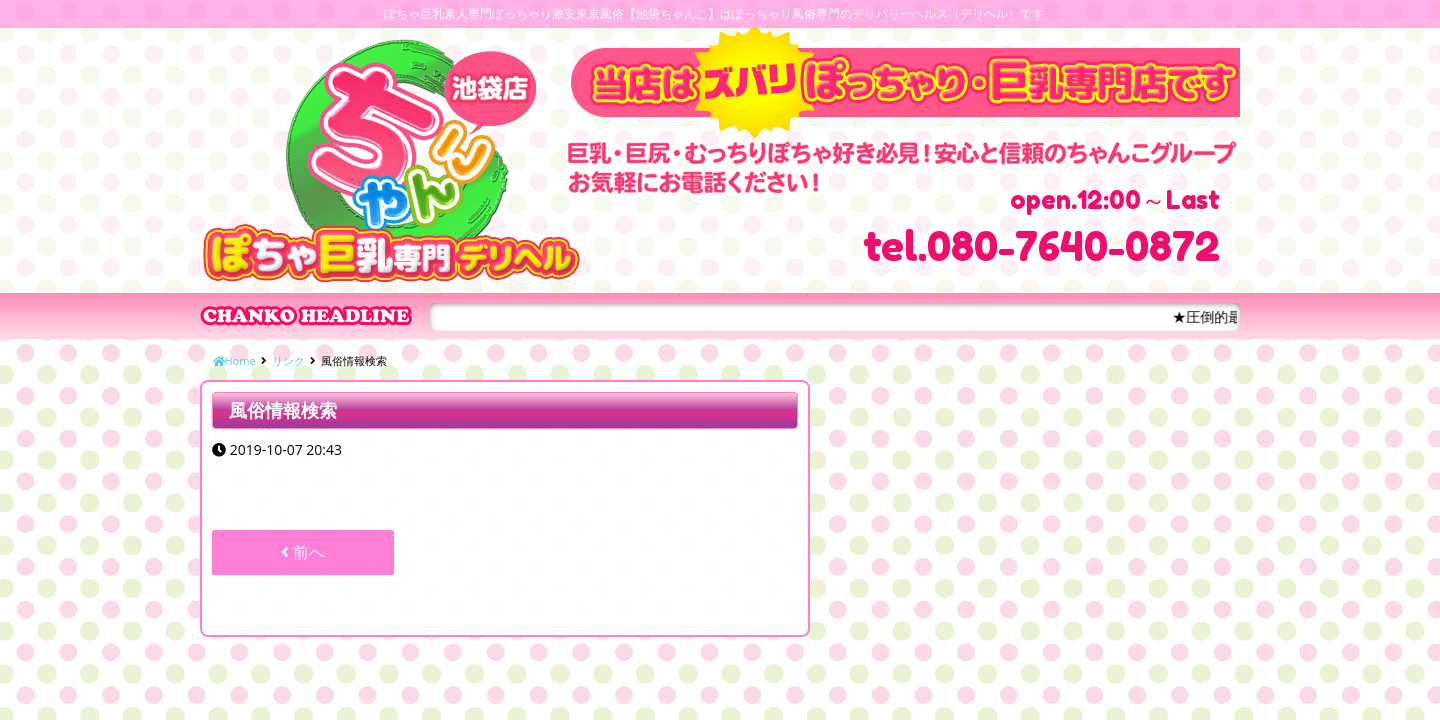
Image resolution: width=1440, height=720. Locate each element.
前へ (303, 552)
